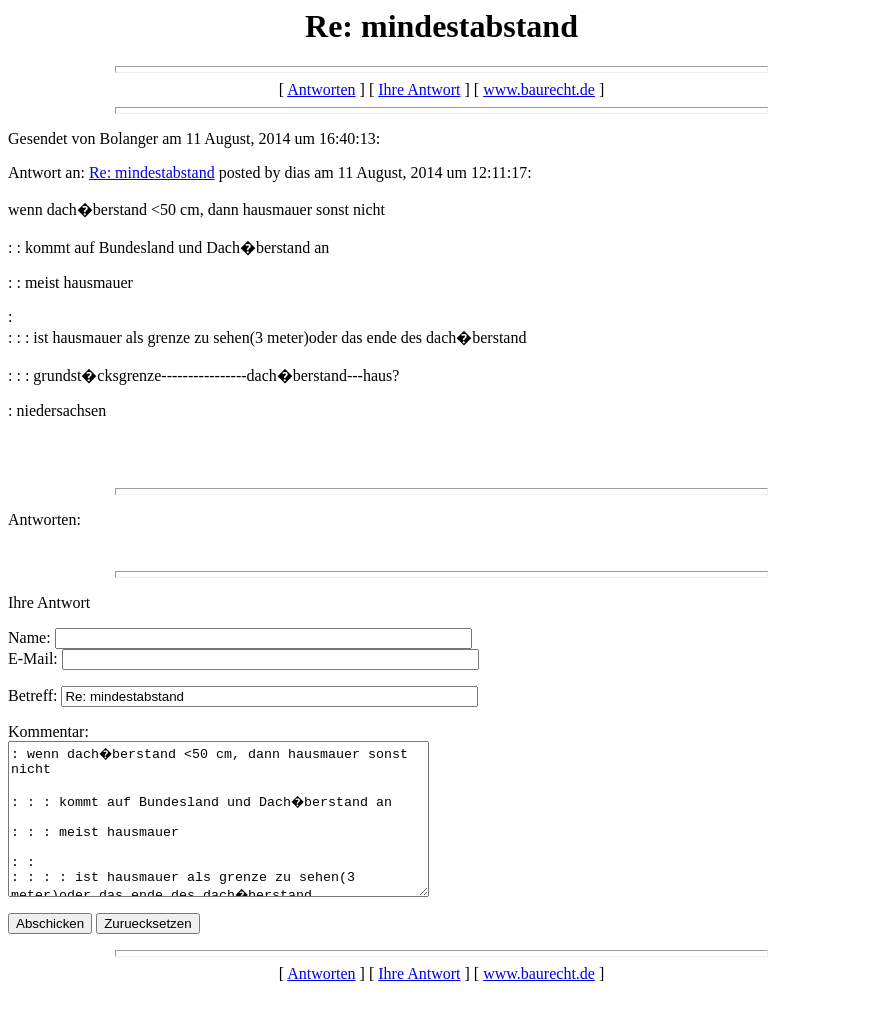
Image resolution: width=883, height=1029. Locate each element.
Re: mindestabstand (152, 172)
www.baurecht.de (539, 89)
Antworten (321, 89)
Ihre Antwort (419, 89)
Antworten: (44, 519)
